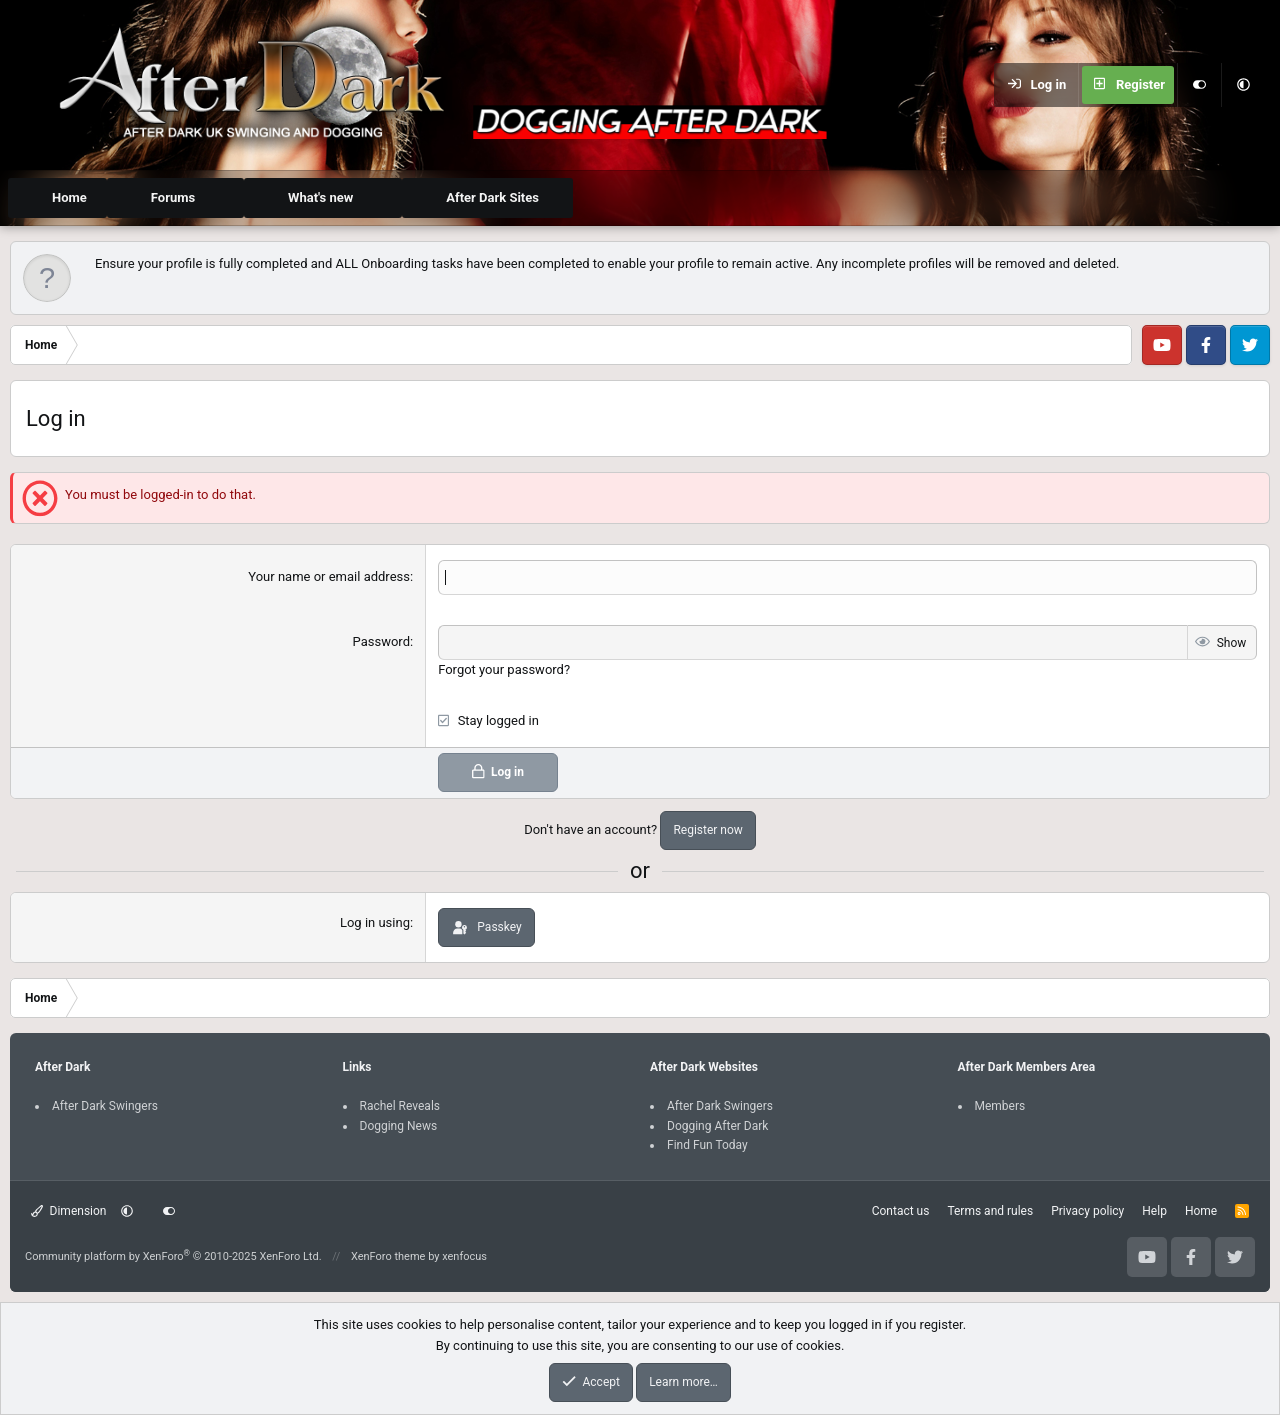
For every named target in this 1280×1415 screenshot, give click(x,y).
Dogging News (399, 1125)
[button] (1243, 85)
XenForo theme (388, 1256)
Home (69, 197)
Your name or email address (329, 576)
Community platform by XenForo (173, 1256)
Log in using (375, 922)
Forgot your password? (504, 669)
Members (1000, 1106)
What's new (320, 197)
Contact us (901, 1211)
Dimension (68, 1211)
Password (381, 641)
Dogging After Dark (717, 1125)
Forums (173, 197)
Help (1154, 1211)
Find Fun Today (707, 1145)
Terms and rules (990, 1211)
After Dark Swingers (105, 1106)
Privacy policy (1087, 1211)
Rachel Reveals (400, 1106)
